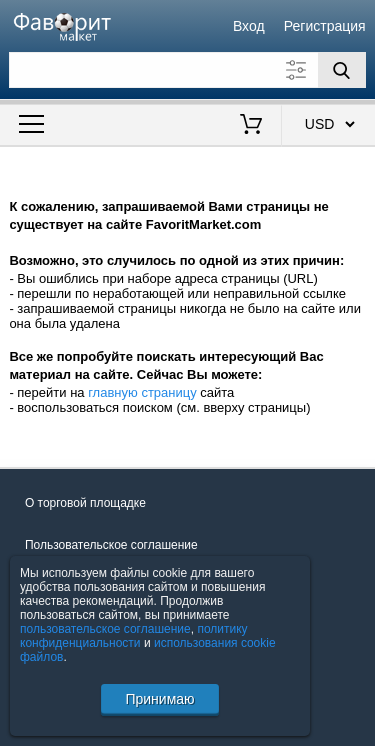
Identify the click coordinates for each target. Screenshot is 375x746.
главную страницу (142, 392)
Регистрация (325, 26)
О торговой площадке (85, 503)
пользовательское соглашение (105, 629)
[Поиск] (342, 70)
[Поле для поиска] (187, 70)
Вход (249, 26)
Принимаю (159, 699)
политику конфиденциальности (134, 636)
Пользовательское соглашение (111, 545)
